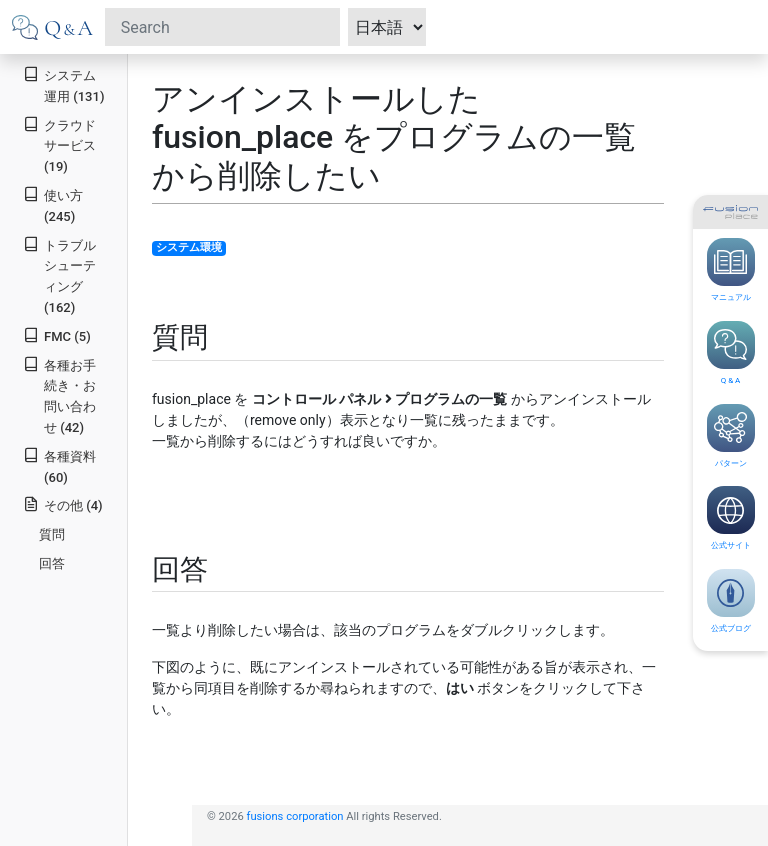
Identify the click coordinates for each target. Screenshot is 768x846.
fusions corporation (295, 816)
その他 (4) (62, 504)
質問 (52, 534)
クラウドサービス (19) (59, 145)
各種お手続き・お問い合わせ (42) (59, 395)
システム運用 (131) (63, 85)
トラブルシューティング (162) (59, 275)
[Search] (222, 27)
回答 (52, 563)
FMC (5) (57, 335)
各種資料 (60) (59, 466)
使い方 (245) (53, 205)
